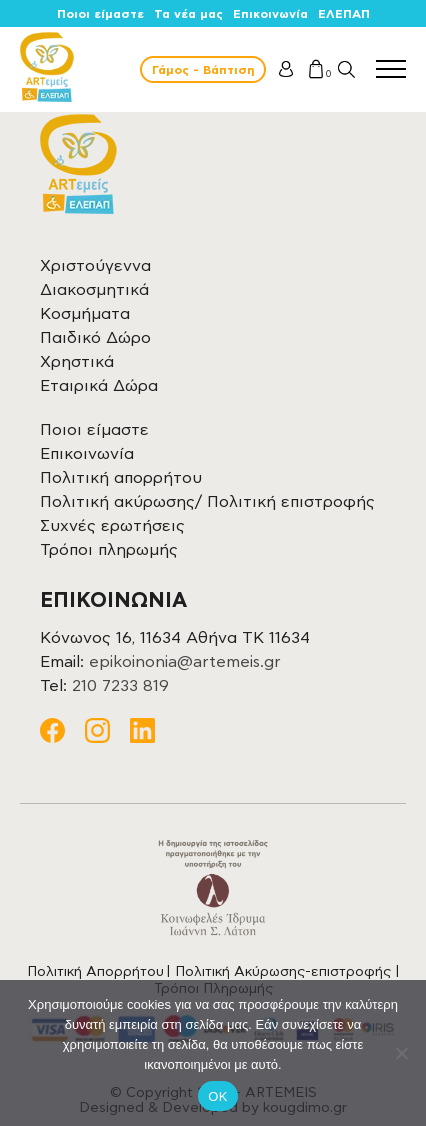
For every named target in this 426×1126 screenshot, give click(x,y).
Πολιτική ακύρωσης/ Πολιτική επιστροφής (207, 502)
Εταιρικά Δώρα (99, 386)
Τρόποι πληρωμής (109, 550)
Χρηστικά (77, 362)
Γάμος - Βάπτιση (203, 70)
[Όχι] (401, 1053)
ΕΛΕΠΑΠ (344, 14)
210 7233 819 (120, 686)
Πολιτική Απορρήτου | (101, 972)
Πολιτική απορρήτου (121, 478)
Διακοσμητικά (94, 290)
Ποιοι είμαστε (100, 14)
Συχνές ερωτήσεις (112, 526)
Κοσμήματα (85, 314)
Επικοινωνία (270, 14)
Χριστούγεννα (95, 266)
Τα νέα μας (188, 14)
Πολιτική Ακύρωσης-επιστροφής (283, 972)
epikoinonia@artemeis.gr (185, 662)
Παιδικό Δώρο (95, 338)
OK (217, 1096)
